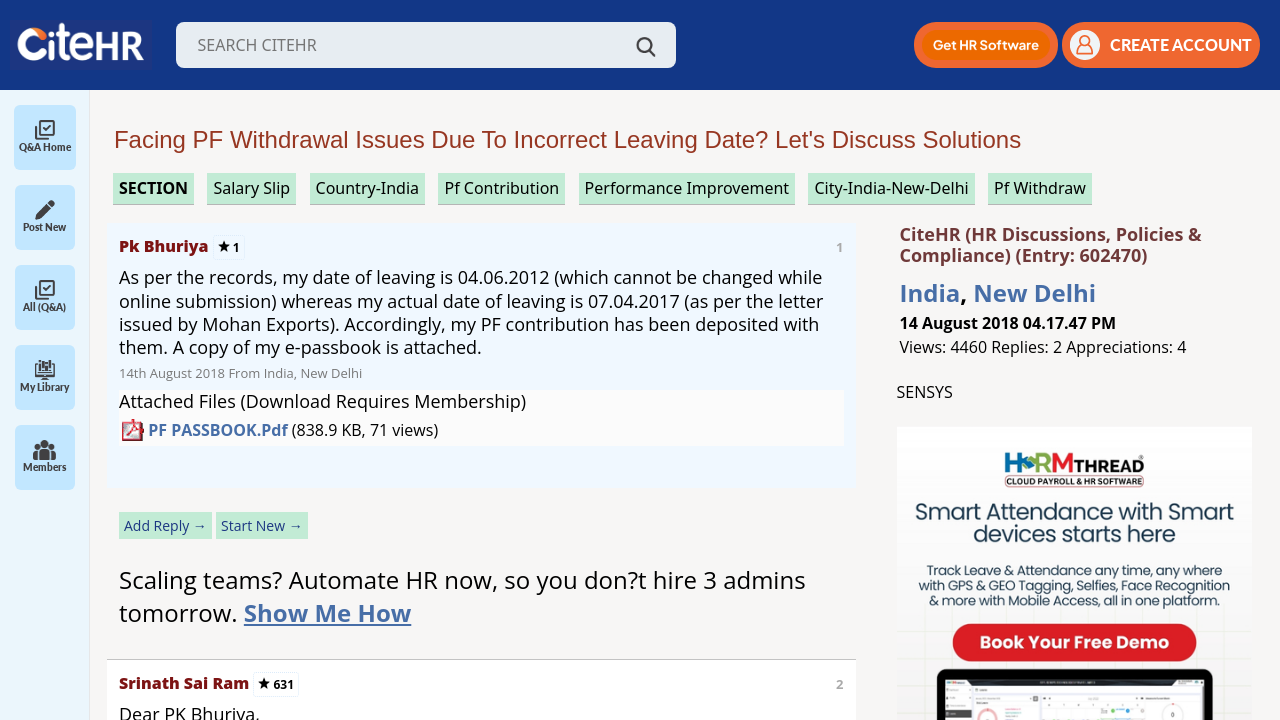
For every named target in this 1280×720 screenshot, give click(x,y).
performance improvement (687, 188)
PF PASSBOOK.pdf (217, 430)
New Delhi (1034, 292)
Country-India (368, 188)
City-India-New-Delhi (891, 188)
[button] (986, 45)
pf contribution (501, 188)
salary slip (251, 188)
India (930, 292)
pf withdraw (1040, 188)
